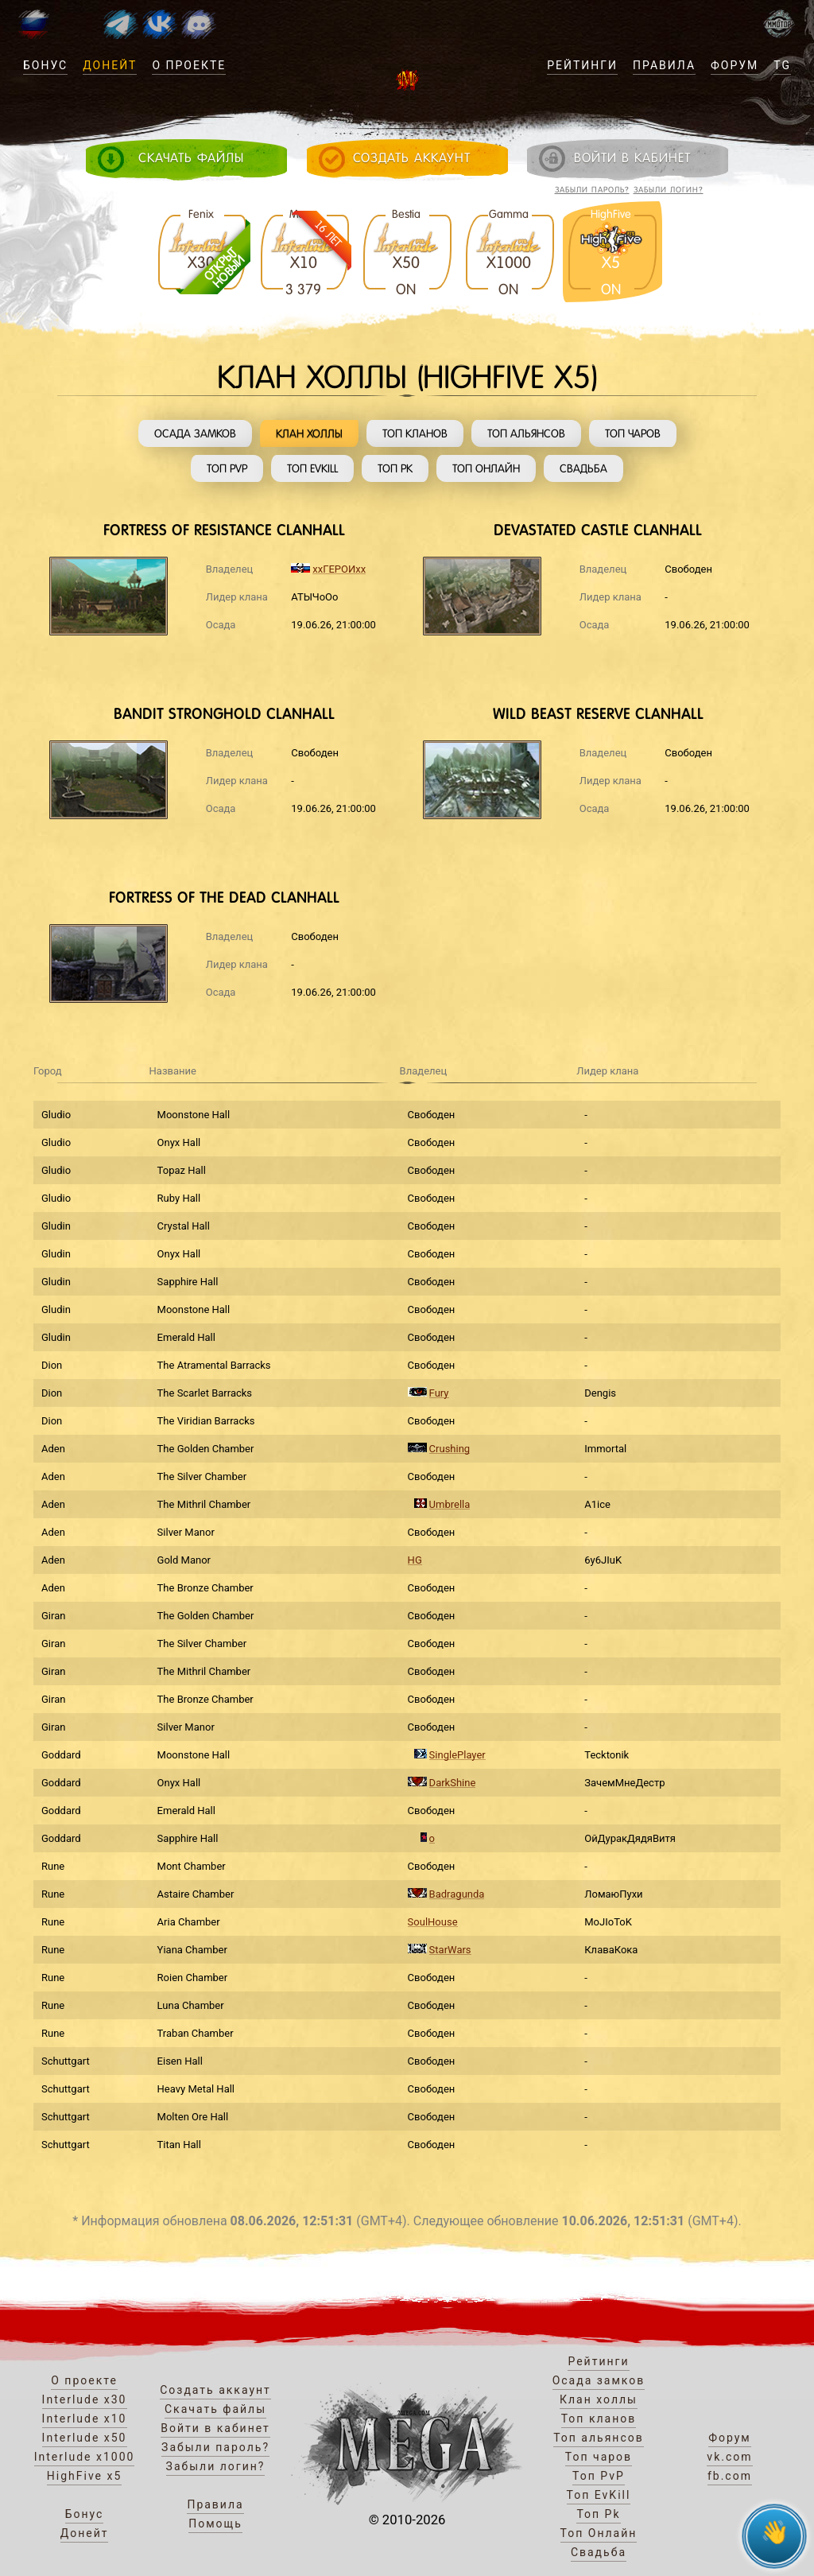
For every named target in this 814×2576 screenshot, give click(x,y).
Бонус (45, 65)
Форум (734, 65)
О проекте (189, 65)
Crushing (450, 1449)
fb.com (729, 2475)
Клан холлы (309, 433)
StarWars (450, 1950)
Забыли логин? (669, 189)
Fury (439, 1393)
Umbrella (450, 1504)
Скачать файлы (215, 2409)
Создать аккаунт (215, 2390)
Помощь (215, 2523)
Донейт (110, 65)
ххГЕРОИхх (339, 569)
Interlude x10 (84, 2418)
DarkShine (452, 1783)
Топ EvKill (312, 468)
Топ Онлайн (486, 468)
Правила (664, 65)
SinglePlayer (457, 1755)
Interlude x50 (84, 2437)
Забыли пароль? (592, 189)
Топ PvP (227, 468)
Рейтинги (582, 65)
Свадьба (583, 468)
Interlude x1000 (84, 2456)
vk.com (729, 2456)
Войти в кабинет (215, 2428)
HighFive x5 (84, 2475)
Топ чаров (633, 433)
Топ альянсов (526, 433)
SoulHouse (433, 1922)
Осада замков (195, 433)
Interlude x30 (84, 2399)
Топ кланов (415, 433)
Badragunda (457, 1894)
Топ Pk (395, 468)
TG (782, 65)
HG (415, 1560)
